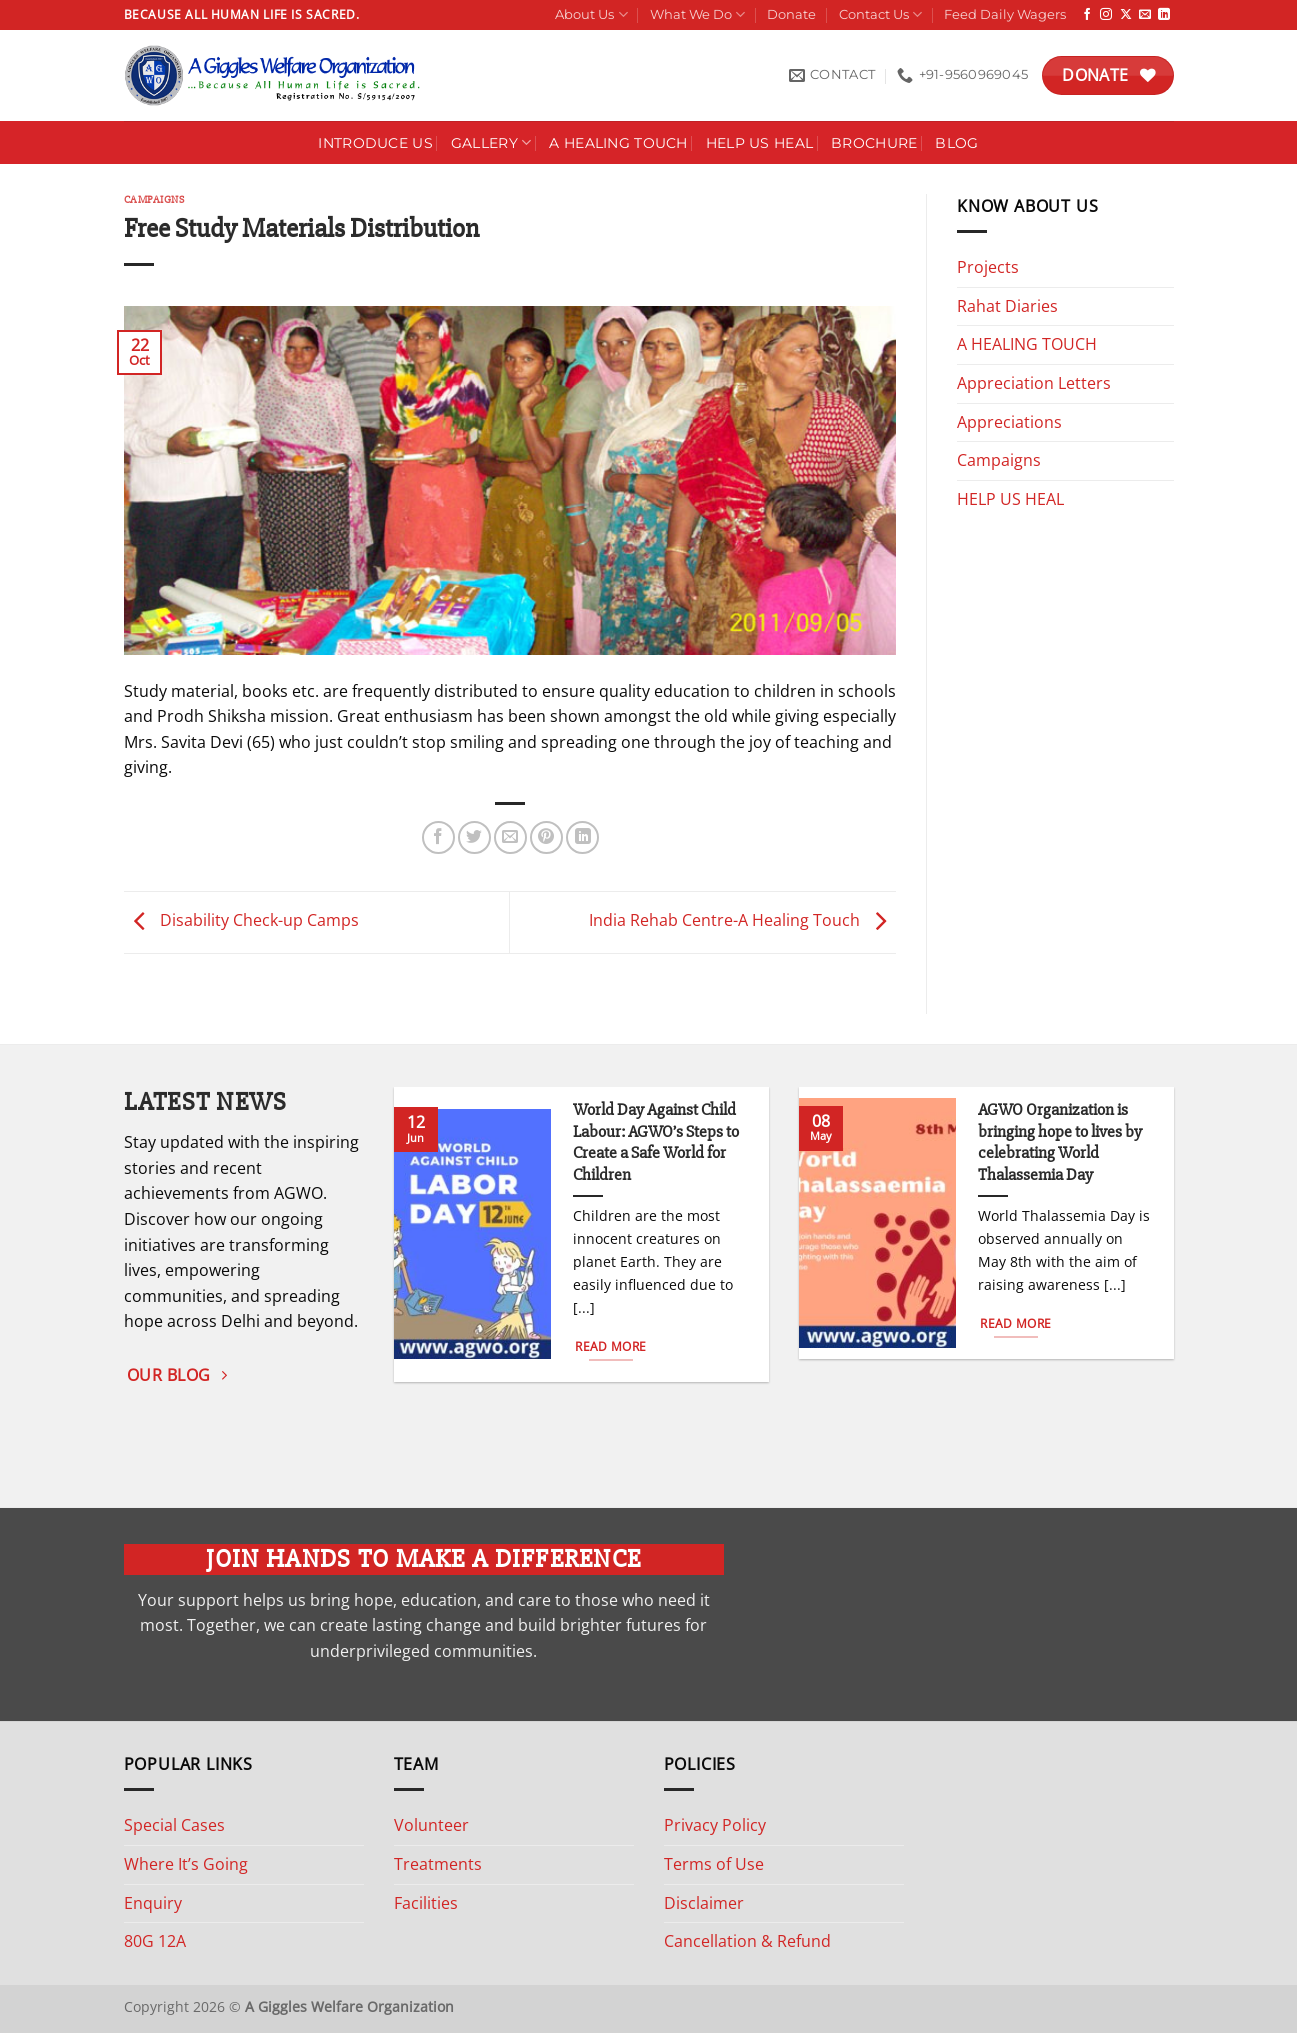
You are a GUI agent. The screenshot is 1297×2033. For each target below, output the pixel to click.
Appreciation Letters (1034, 383)
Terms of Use (714, 1864)
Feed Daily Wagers (1005, 14)
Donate (791, 14)
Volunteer (431, 1825)
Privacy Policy (715, 1825)
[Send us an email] (1145, 15)
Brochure (874, 143)
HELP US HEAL (1010, 499)
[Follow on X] (1126, 15)
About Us (591, 14)
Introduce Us (375, 143)
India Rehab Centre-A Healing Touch (742, 921)
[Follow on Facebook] (1087, 15)
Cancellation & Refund (747, 1941)
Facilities (426, 1903)
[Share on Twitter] (474, 837)
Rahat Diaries (1007, 306)
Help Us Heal (759, 143)
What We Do (697, 14)
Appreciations (1009, 422)
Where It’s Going (186, 1864)
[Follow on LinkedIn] (1164, 15)
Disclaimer (704, 1903)
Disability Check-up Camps (241, 921)
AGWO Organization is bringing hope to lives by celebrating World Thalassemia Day (1060, 1142)
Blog (956, 143)
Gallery (491, 142)
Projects (988, 267)
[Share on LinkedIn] (582, 837)
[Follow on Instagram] (1106, 15)
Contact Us (880, 14)
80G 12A (155, 1941)
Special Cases (174, 1825)
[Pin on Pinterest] (546, 837)
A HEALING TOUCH (618, 143)
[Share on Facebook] (438, 837)
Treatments (438, 1864)
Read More (610, 1346)
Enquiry (153, 1903)
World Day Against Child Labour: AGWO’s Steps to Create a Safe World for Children (656, 1142)
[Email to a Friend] (510, 837)
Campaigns (154, 199)
